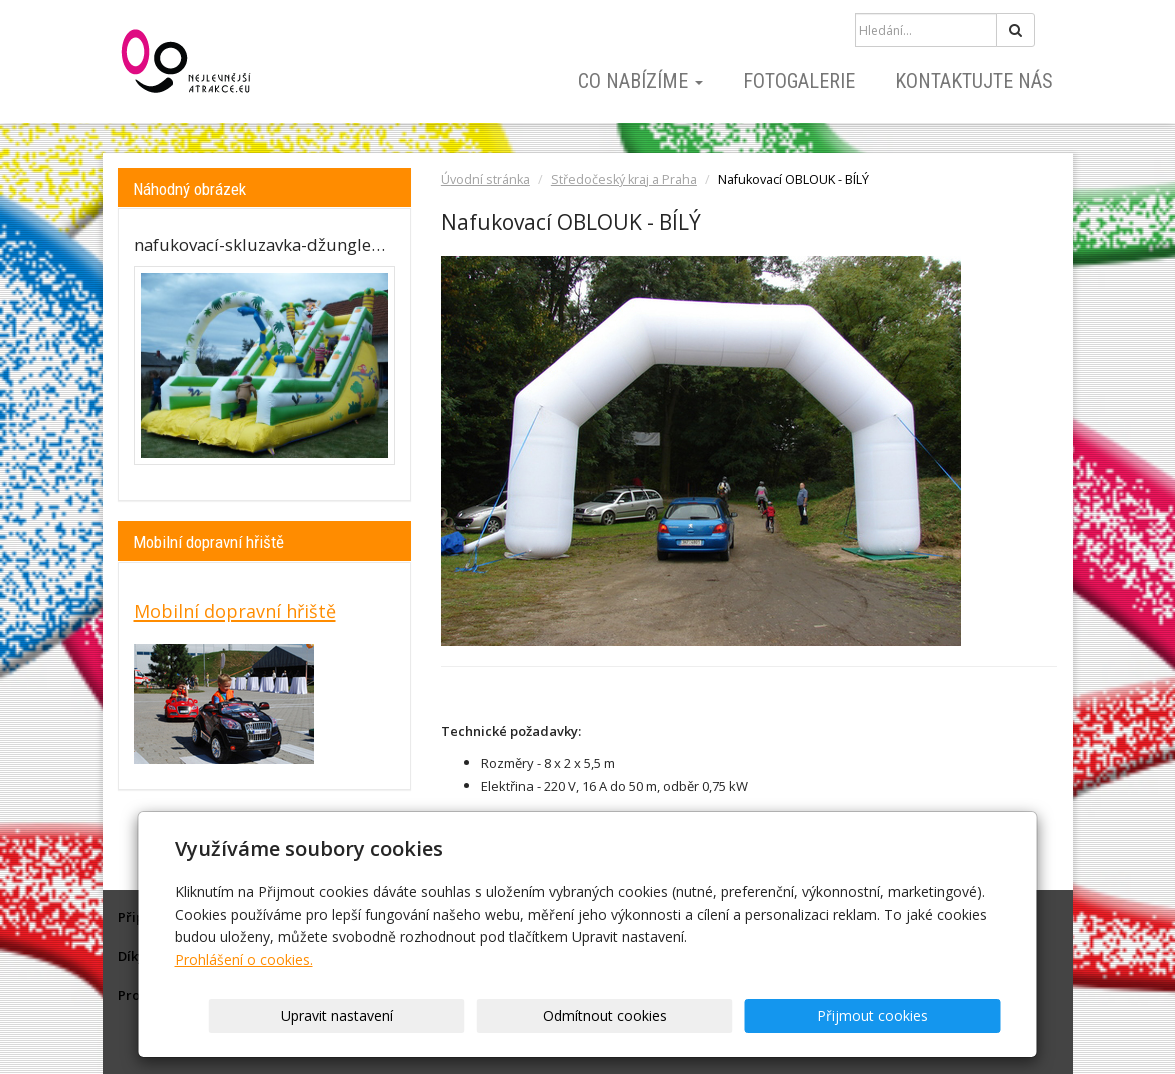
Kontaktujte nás (974, 81)
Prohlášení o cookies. (244, 959)
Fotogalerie (799, 81)
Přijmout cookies (924, 1015)
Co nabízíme (640, 81)
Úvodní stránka (485, 179)
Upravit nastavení (594, 1015)
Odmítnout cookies (759, 1015)
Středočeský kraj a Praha (624, 179)
